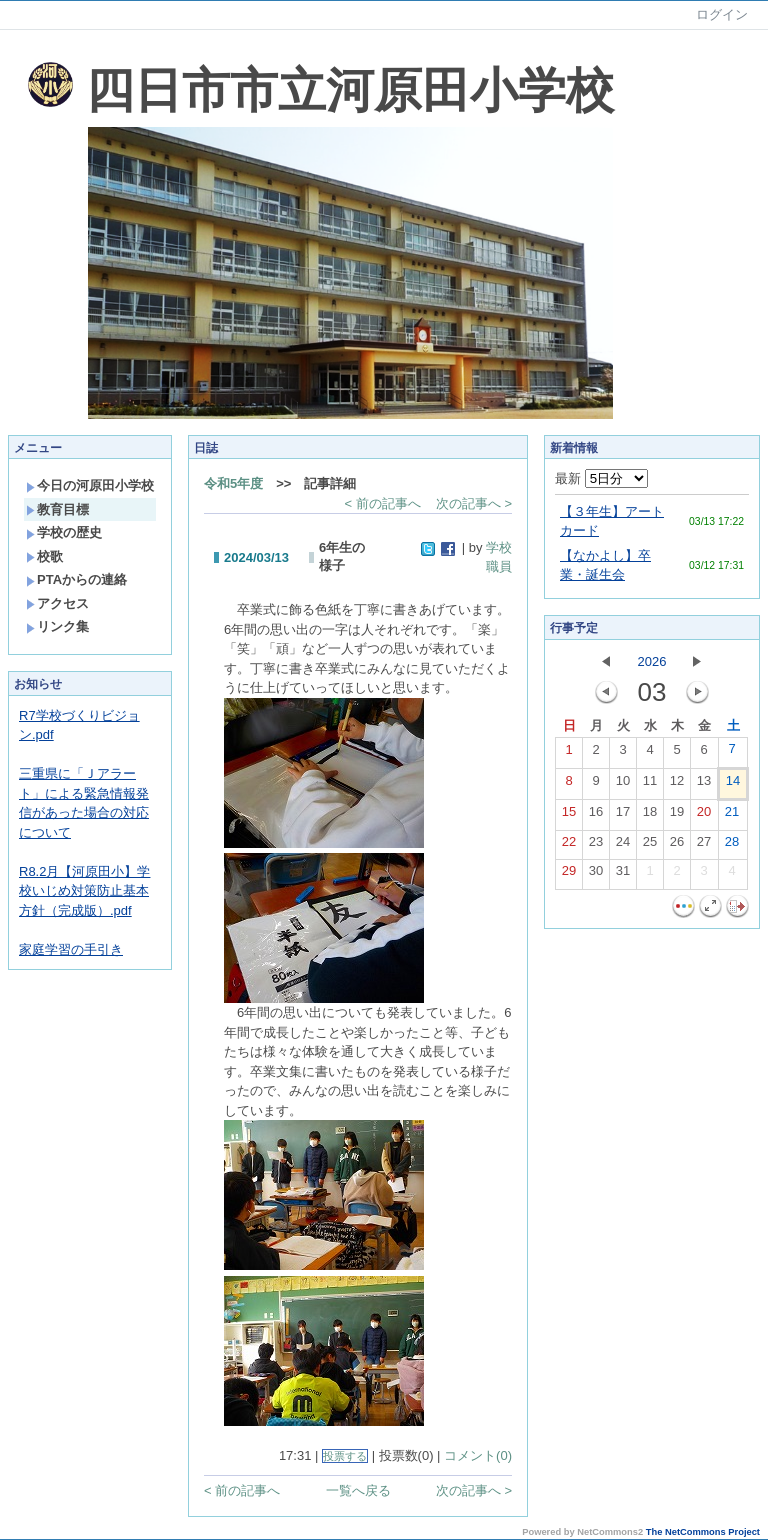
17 (623, 816)
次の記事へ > (474, 503)
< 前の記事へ (383, 503)
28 (732, 846)
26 (677, 846)
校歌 (44, 556)
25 (650, 846)
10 (623, 785)
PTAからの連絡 (76, 579)
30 (596, 875)
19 (677, 816)
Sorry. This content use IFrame (8, 38)
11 (650, 785)
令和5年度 (233, 483)
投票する (345, 1456)
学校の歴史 (64, 532)
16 (596, 816)
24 (623, 846)
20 (704, 816)
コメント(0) (478, 1455)
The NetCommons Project (703, 1532)
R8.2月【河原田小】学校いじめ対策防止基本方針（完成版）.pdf (84, 891)
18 (650, 816)
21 (732, 816)
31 (623, 875)
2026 (652, 661)
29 (569, 875)
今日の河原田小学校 (90, 485)
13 (704, 785)
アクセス (57, 603)
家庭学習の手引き (71, 949)
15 (569, 816)
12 (677, 785)
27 (704, 846)
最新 (601, 478)
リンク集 (57, 626)
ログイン (722, 14)
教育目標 (57, 509)
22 (569, 846)
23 (596, 846)
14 (733, 785)
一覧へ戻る (358, 1490)
